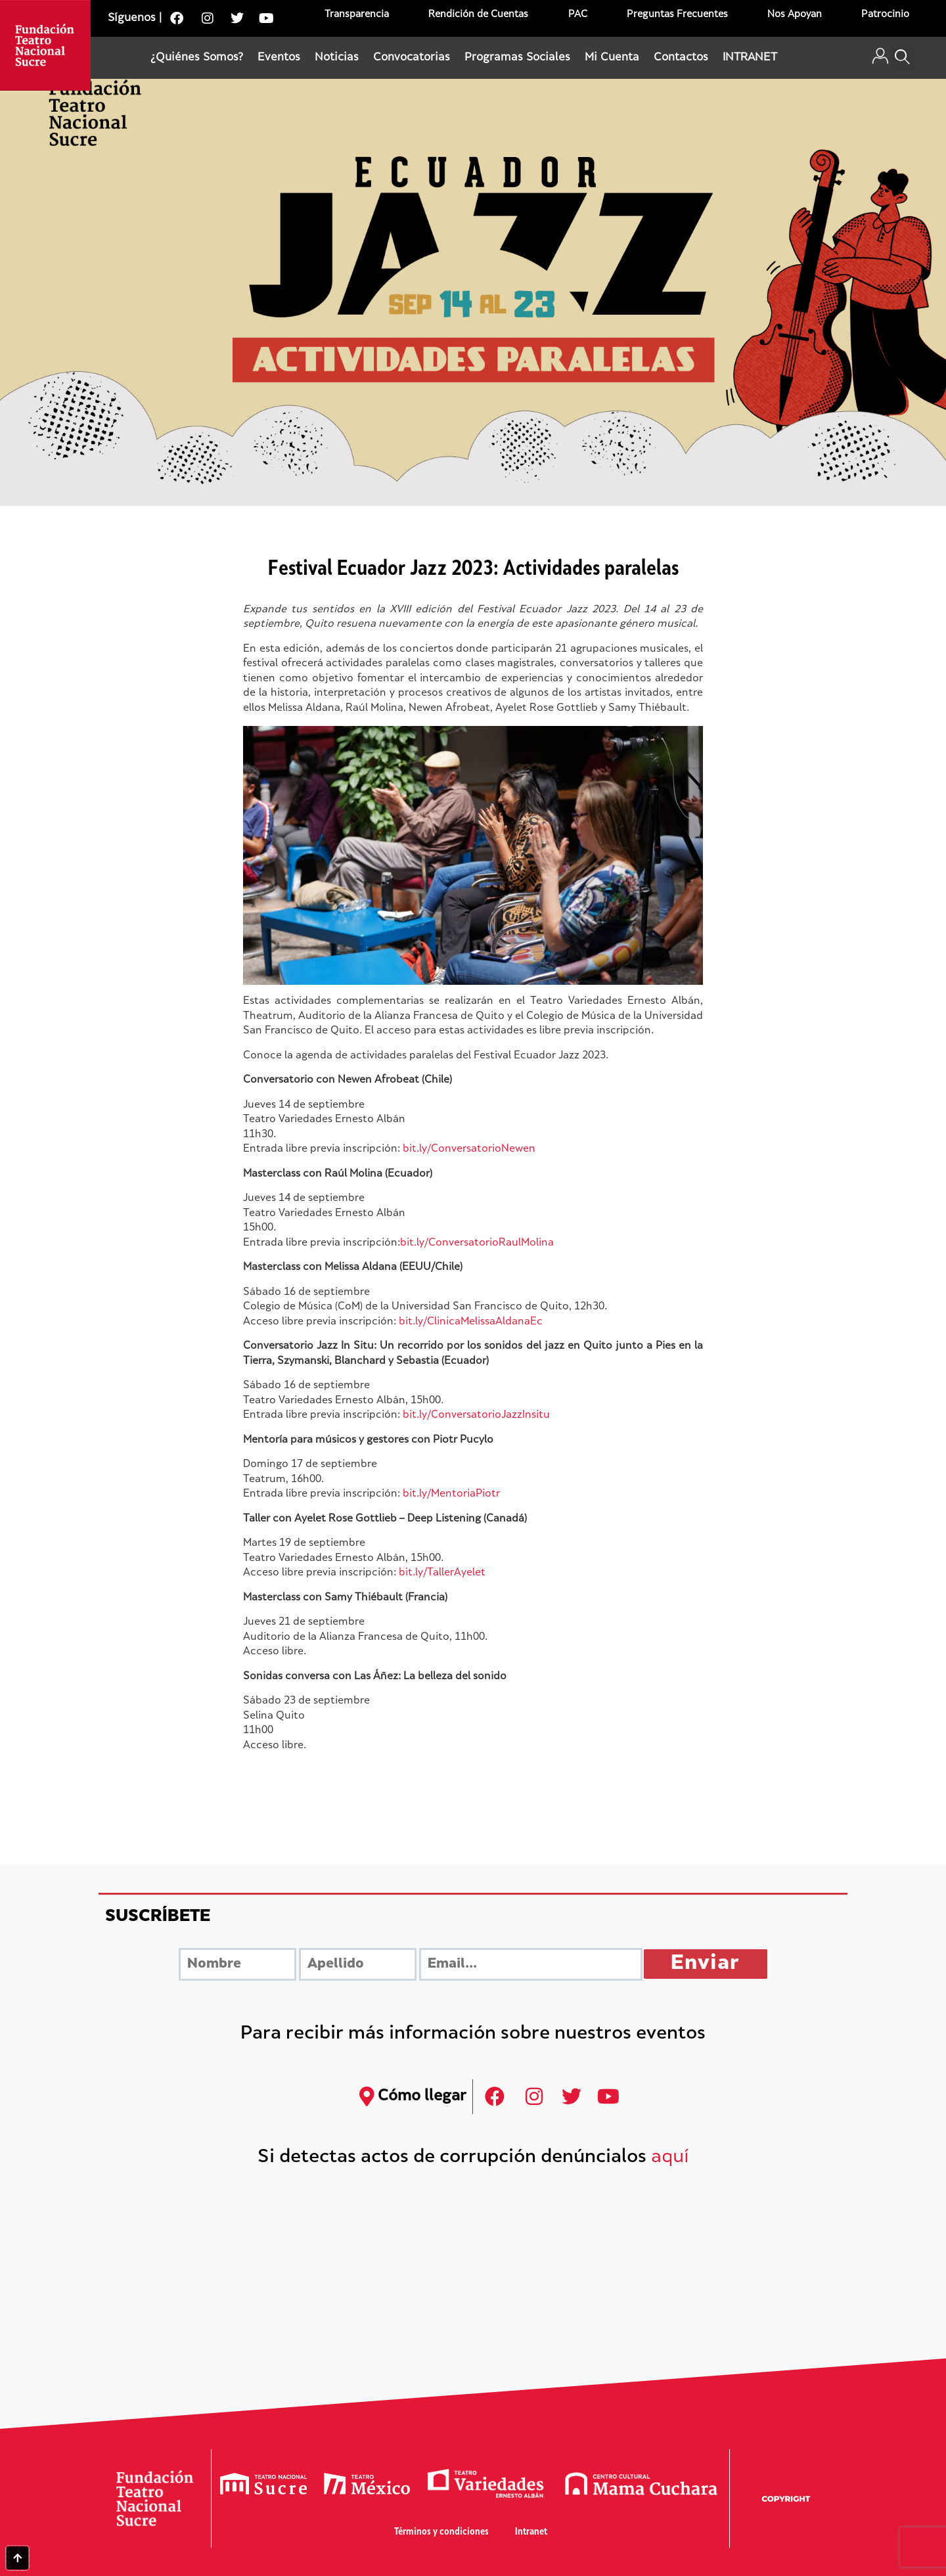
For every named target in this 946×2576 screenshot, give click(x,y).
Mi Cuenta (612, 58)
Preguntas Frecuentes (677, 15)
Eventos (279, 58)
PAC (577, 15)
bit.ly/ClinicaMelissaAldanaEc (471, 1322)
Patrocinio (885, 15)
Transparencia (357, 15)
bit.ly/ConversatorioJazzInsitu (476, 1415)
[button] (902, 58)
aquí (670, 2158)
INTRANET (750, 58)
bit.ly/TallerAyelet (442, 1573)
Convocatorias (411, 58)
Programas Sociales (517, 58)
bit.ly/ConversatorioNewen (469, 1149)
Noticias (337, 58)
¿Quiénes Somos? (196, 58)
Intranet (531, 2532)
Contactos (681, 58)
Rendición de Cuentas (478, 15)
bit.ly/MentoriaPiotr (451, 1494)
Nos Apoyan (794, 15)
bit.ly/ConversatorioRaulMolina (477, 1243)
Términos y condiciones (441, 2532)
